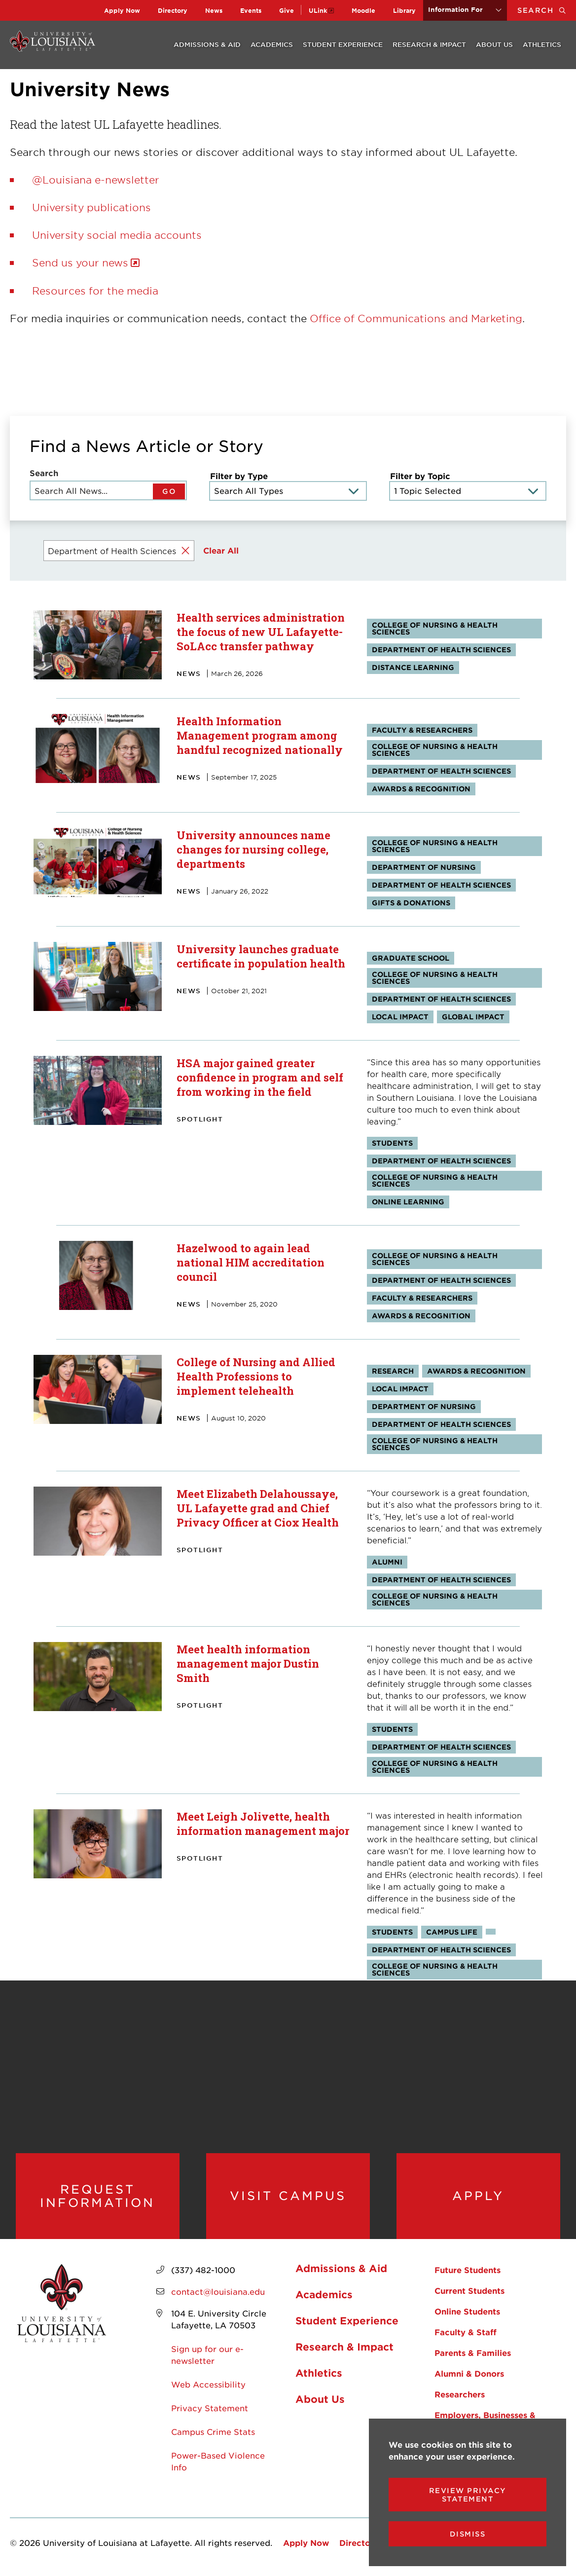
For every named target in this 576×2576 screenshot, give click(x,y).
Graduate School (410, 958)
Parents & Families (472, 2352)
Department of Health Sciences (441, 649)
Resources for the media (95, 291)
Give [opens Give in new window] (286, 10)
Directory (172, 10)
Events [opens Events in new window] (250, 10)
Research (393, 1371)
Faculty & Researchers (422, 730)
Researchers (459, 2394)
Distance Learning (413, 667)
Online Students (467, 2311)
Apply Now (122, 10)
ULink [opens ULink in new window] (318, 10)
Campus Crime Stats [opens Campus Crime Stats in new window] (213, 2431)
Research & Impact (429, 44)
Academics (272, 44)
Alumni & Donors (469, 2373)
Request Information (97, 2195)
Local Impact (400, 1016)
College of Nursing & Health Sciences (435, 628)
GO (169, 491)
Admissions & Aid (207, 44)
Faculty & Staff (465, 2332)
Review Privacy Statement (467, 2494)
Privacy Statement (209, 2408)
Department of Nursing (424, 867)
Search (546, 10)
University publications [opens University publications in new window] (91, 207)
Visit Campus (288, 2196)
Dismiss (468, 2534)
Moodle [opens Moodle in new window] (363, 10)
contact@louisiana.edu (218, 2291)
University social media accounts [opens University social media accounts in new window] (117, 235)
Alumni (387, 1562)
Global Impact (473, 1016)
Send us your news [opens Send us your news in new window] (80, 262)
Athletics (542, 44)
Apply (478, 2196)
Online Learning (408, 1201)
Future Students (467, 2270)
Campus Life (451, 1932)
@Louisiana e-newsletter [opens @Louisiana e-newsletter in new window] (95, 180)
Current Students (469, 2290)
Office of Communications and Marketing (416, 318)
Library (404, 10)
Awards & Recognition (421, 788)
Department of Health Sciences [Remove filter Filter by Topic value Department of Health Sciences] (112, 551)
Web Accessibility (208, 2384)
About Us (494, 44)
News (213, 10)
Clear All (221, 550)
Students (392, 1143)
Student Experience (343, 44)
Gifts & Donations (411, 902)
